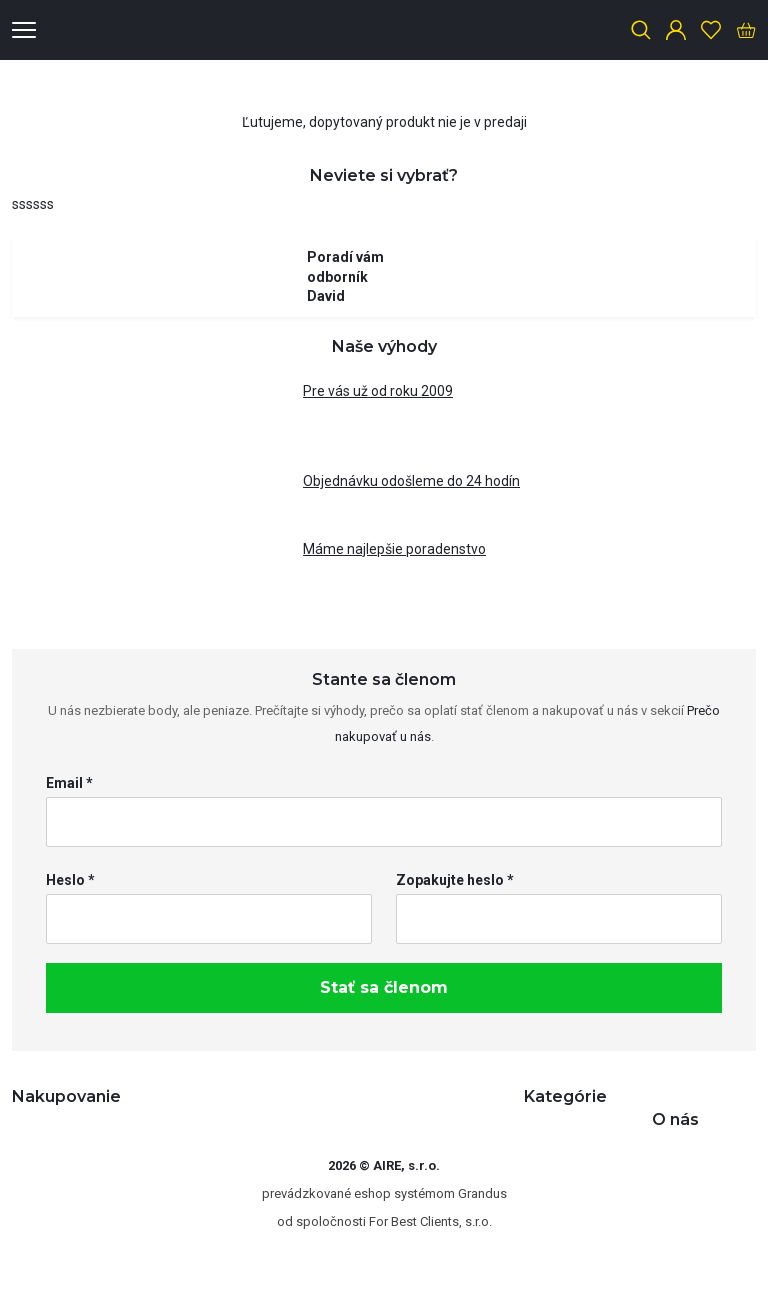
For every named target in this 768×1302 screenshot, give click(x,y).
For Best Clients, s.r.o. (430, 1221)
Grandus (482, 1193)
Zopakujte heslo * (455, 880)
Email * (69, 783)
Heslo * (70, 880)
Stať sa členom (384, 987)
